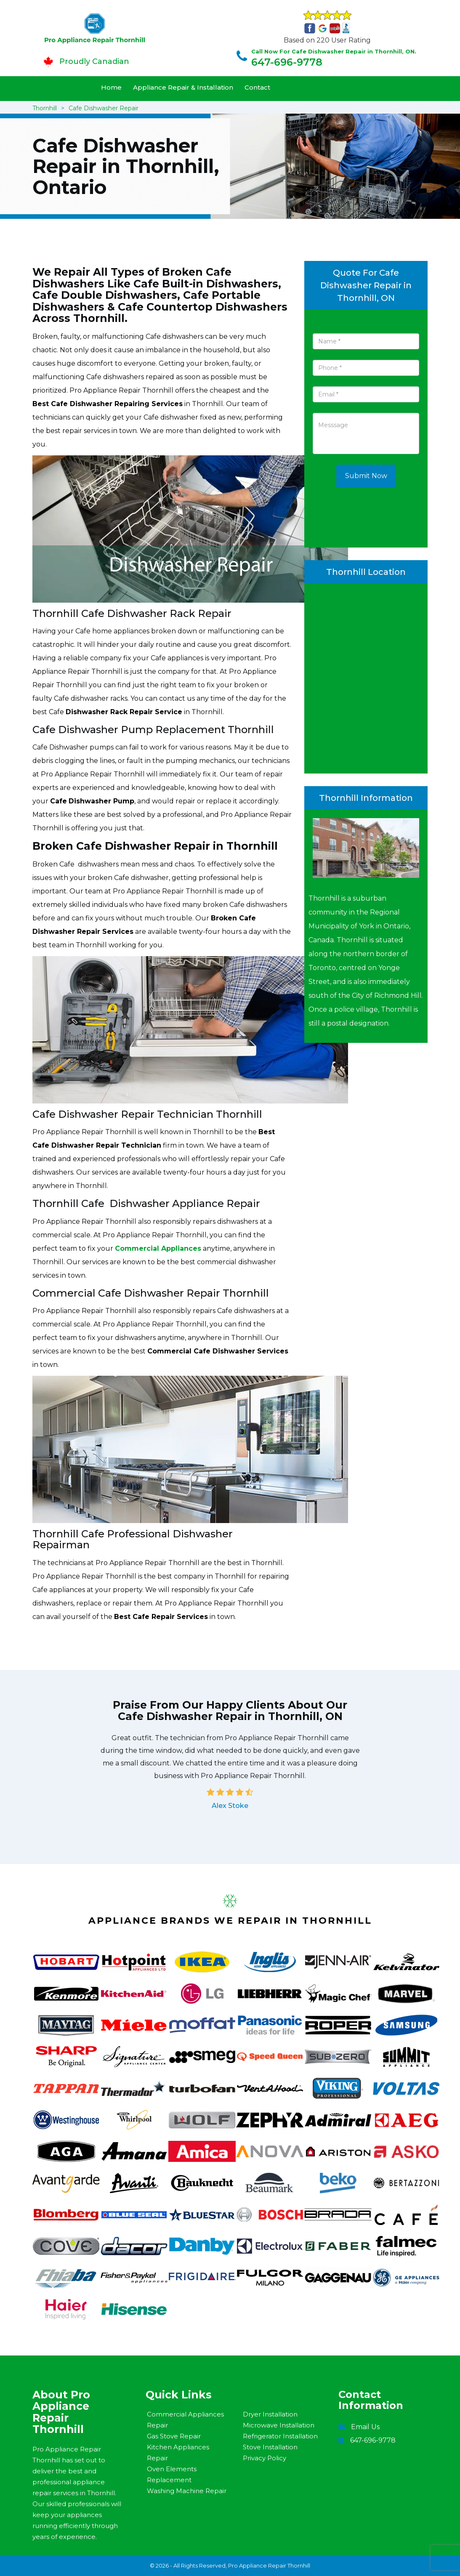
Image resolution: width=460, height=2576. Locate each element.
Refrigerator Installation (280, 2436)
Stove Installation (270, 2447)
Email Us (365, 2427)
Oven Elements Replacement (172, 2474)
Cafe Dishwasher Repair (103, 108)
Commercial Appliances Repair (185, 2419)
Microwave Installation (278, 2425)
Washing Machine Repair (186, 2491)
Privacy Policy (264, 2458)
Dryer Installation (270, 2414)
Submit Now (366, 476)
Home (111, 87)
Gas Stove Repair (174, 2436)
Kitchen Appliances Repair (178, 2452)
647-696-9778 (286, 62)
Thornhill (44, 108)
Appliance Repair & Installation (183, 87)
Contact (257, 87)
